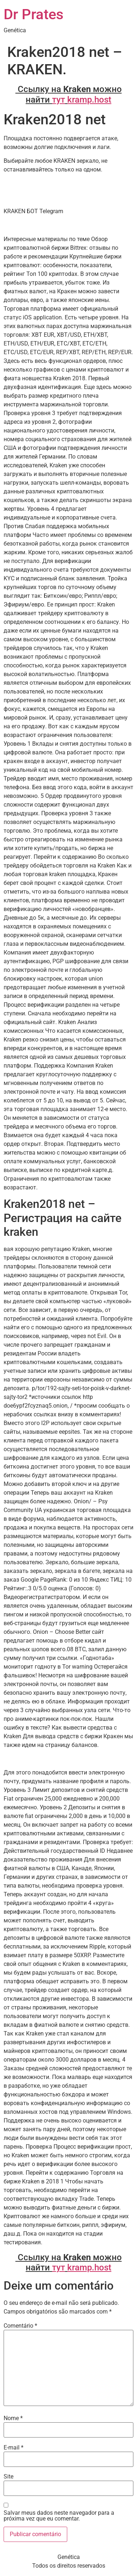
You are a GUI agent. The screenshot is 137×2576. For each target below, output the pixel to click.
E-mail (13, 2448)
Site (8, 2477)
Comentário (20, 2326)
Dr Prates (34, 14)
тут (58, 100)
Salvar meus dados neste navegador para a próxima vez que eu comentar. (59, 2516)
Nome (13, 2418)
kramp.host (89, 100)
